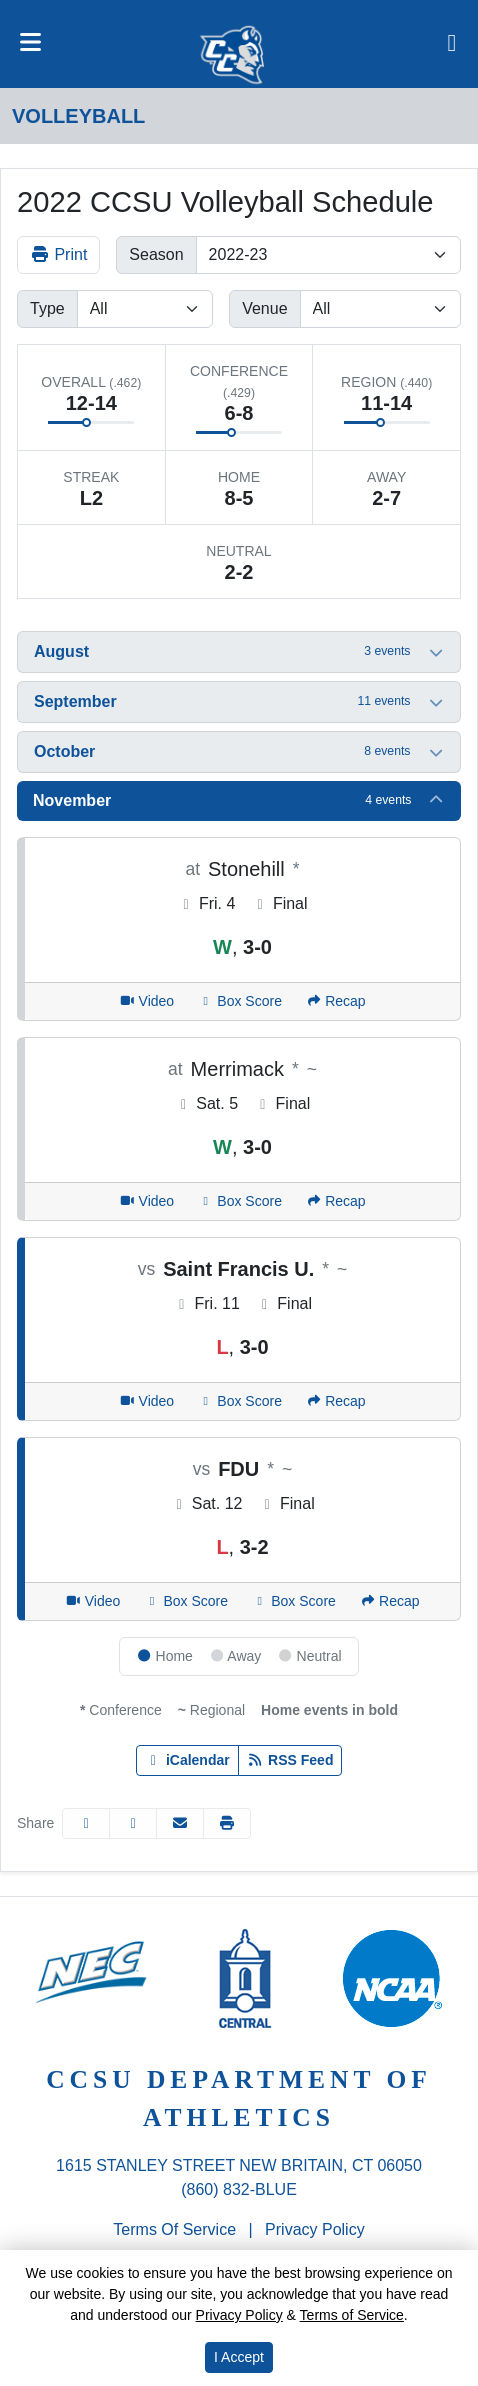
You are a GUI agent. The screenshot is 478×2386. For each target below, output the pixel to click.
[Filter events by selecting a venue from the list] (380, 309)
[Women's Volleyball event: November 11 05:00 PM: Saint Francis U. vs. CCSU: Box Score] (240, 1401)
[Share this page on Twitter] (133, 1823)
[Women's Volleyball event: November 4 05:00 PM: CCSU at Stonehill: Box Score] (240, 1001)
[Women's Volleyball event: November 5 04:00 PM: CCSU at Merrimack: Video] (146, 1201)
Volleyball (78, 116)
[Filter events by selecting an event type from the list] (145, 309)
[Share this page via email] (180, 1823)
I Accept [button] (239, 2357)
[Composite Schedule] (452, 44)
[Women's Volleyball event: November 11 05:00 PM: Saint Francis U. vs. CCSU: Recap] (336, 1401)
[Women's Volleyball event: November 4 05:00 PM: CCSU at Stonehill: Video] (146, 1001)
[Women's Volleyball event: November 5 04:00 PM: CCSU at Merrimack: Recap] (336, 1201)
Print (58, 254)
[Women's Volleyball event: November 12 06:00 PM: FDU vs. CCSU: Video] (92, 1601)
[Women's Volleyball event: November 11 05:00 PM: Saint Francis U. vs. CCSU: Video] (146, 1401)
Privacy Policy (315, 2229)
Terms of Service (174, 2229)
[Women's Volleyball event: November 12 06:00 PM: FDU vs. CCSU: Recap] (390, 1601)
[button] (239, 652)
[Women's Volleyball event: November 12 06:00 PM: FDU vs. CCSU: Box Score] (186, 1601)
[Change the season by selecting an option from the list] (328, 255)
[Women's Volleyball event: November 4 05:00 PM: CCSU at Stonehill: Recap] (336, 1001)
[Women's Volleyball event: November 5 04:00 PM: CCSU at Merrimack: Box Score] (240, 1201)
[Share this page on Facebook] (86, 1823)
